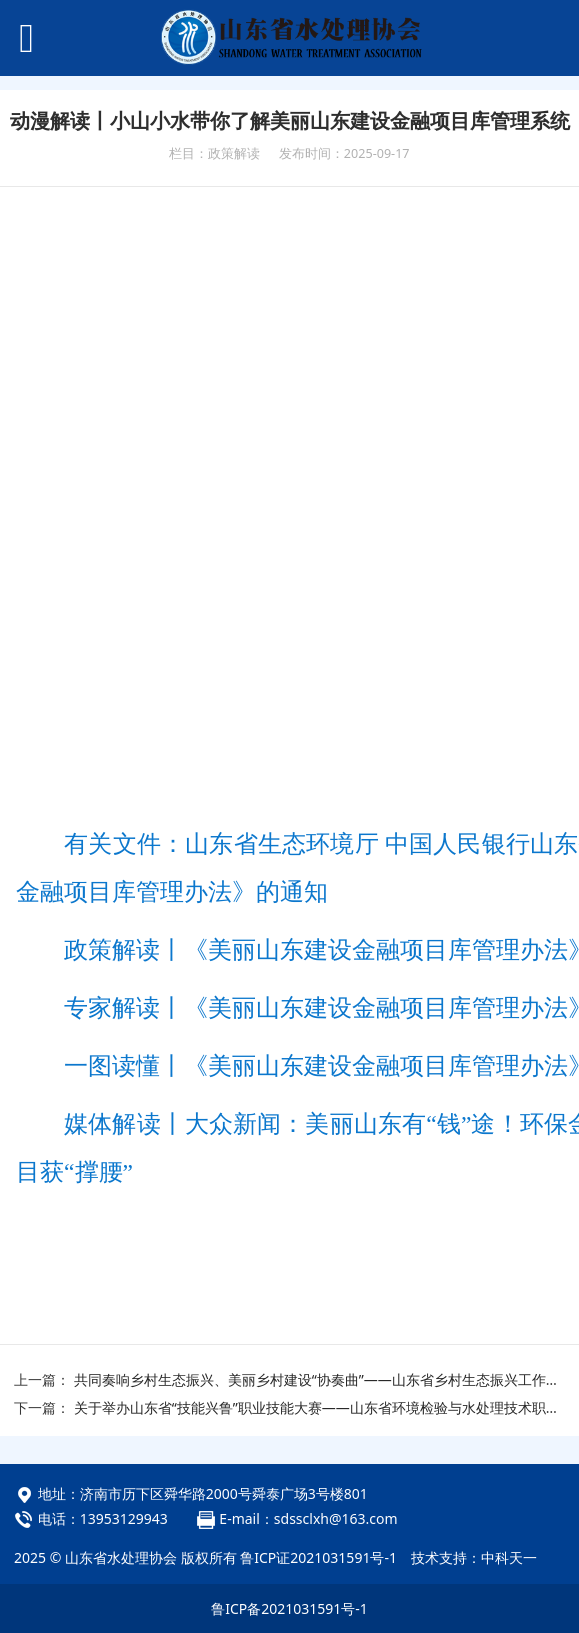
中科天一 (509, 1557)
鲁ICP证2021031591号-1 (318, 1557)
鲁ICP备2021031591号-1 (289, 1608)
